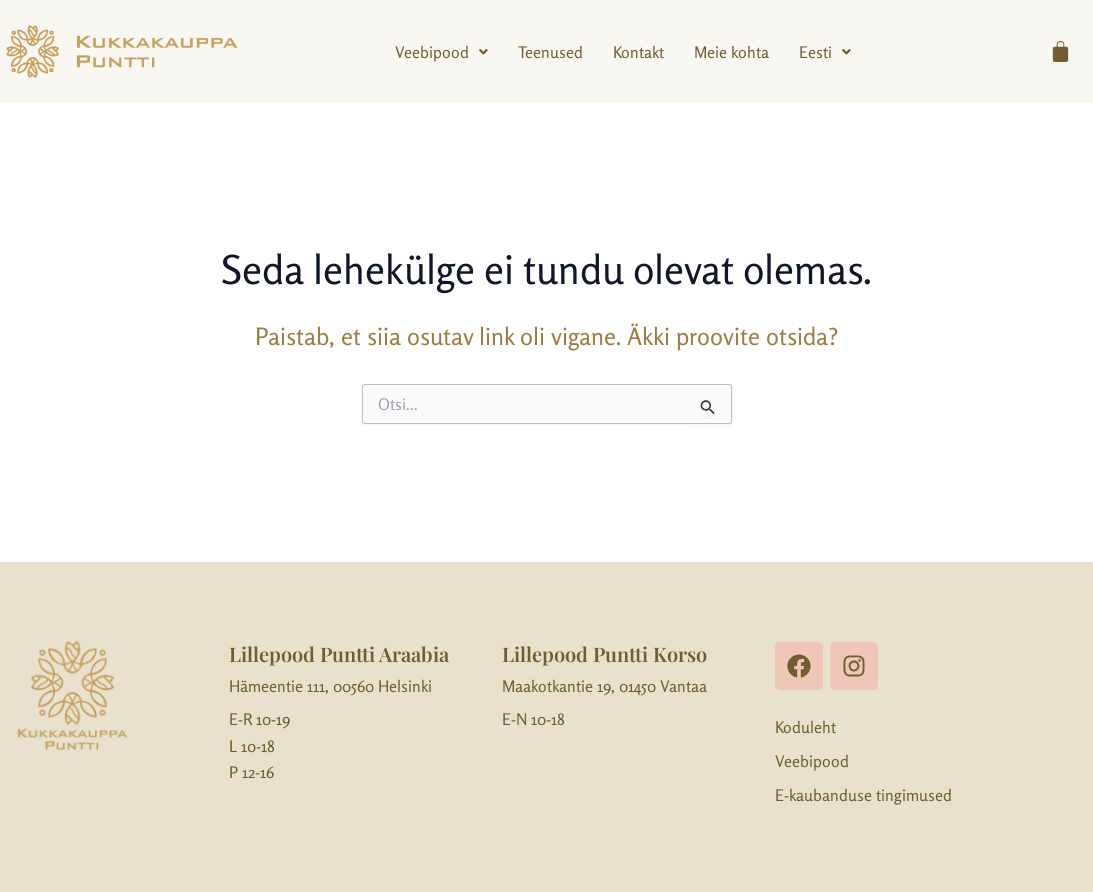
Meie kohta (731, 52)
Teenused (550, 52)
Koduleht (805, 727)
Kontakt (638, 52)
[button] (441, 52)
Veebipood (441, 52)
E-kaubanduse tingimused (863, 795)
